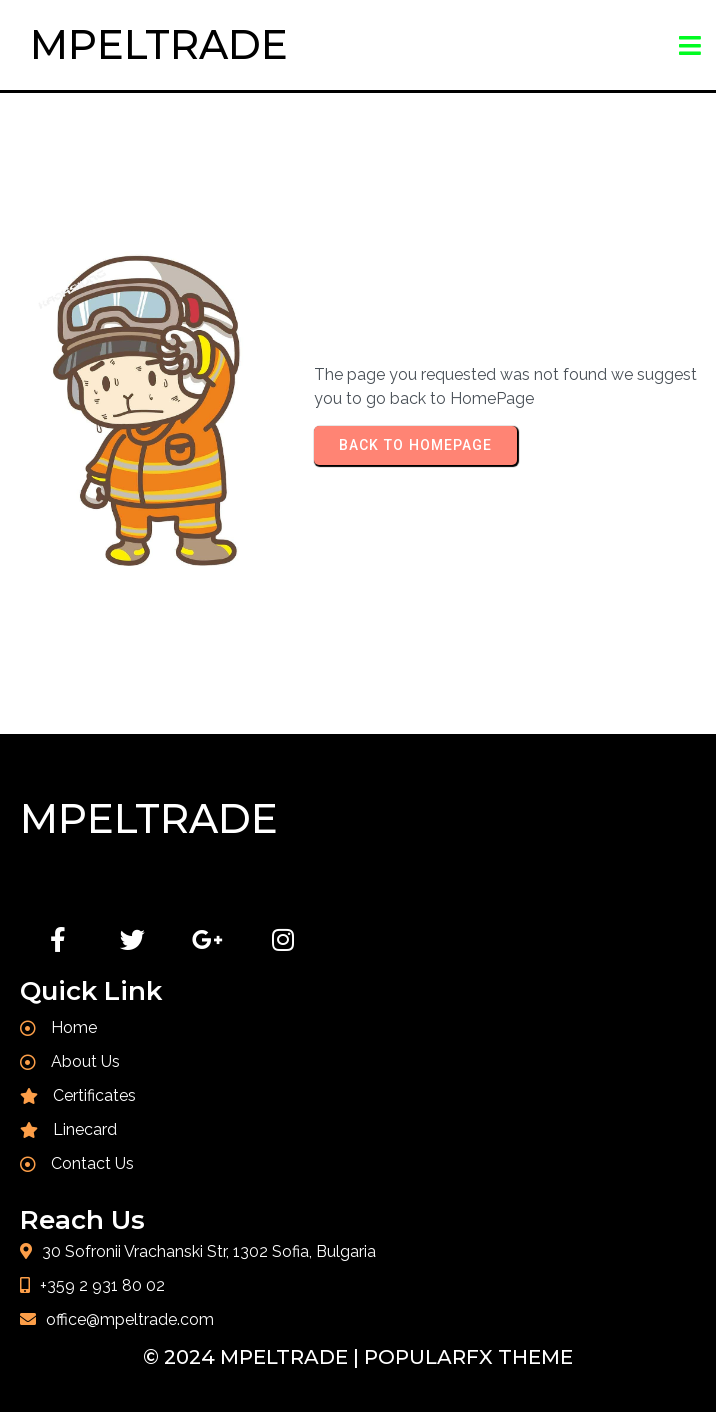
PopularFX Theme (468, 1357)
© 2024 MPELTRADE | (253, 1357)
